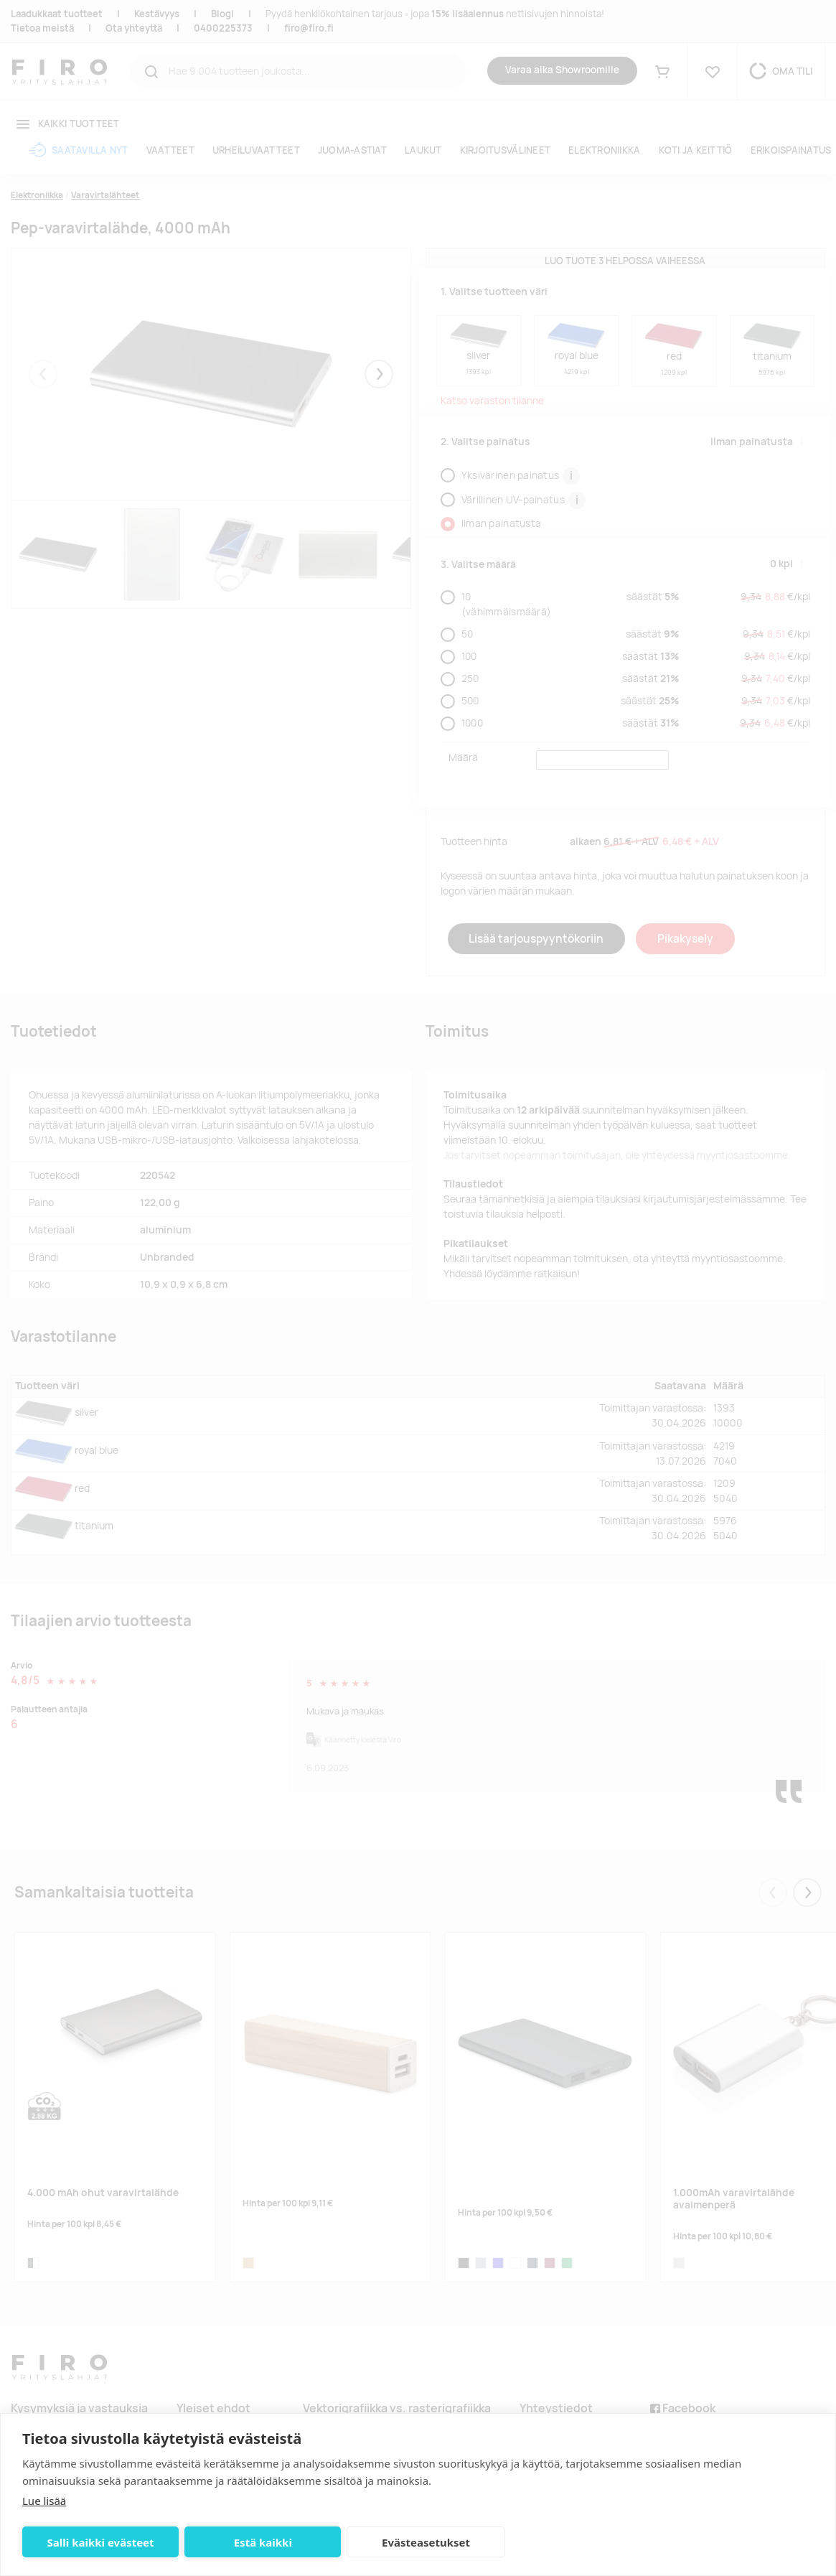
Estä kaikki (259, 2542)
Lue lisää (44, 2500)
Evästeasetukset (419, 2542)
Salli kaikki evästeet (99, 2542)
